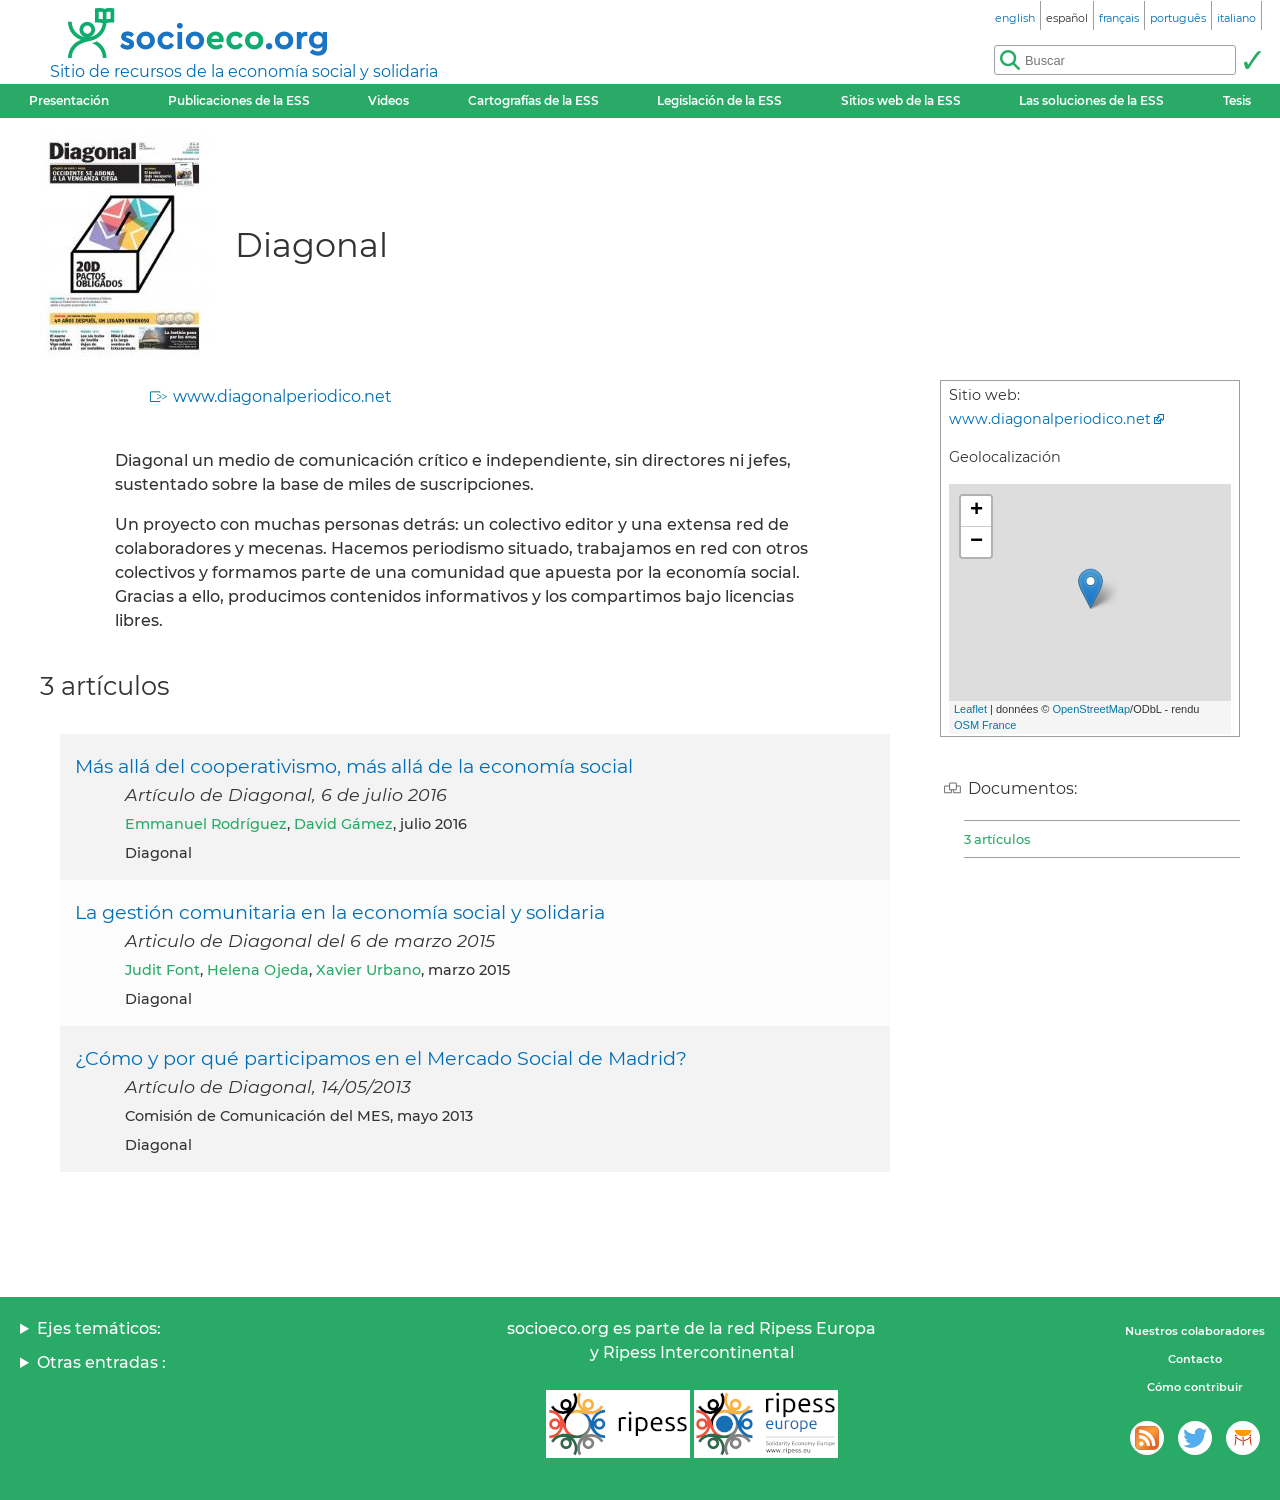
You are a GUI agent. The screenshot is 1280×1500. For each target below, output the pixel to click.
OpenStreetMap (1091, 709)
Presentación (69, 100)
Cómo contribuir (1195, 1387)
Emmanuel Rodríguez (206, 824)
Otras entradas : (101, 1362)
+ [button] (976, 511)
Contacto (1195, 1359)
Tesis (1237, 100)
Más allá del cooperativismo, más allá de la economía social (354, 766)
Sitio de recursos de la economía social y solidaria (244, 71)
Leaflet (970, 709)
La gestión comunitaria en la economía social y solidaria (340, 912)
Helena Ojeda (258, 970)
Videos (388, 100)
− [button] (976, 542)
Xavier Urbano (368, 970)
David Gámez (343, 824)
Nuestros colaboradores (1195, 1331)
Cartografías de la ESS (533, 100)
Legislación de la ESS (719, 100)
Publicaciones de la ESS (239, 100)
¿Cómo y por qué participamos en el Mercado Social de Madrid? (381, 1058)
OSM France (985, 725)
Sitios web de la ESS (901, 100)
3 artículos (997, 839)
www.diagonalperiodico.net (282, 396)
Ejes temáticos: (99, 1328)
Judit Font (162, 970)
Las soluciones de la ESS (1091, 100)
